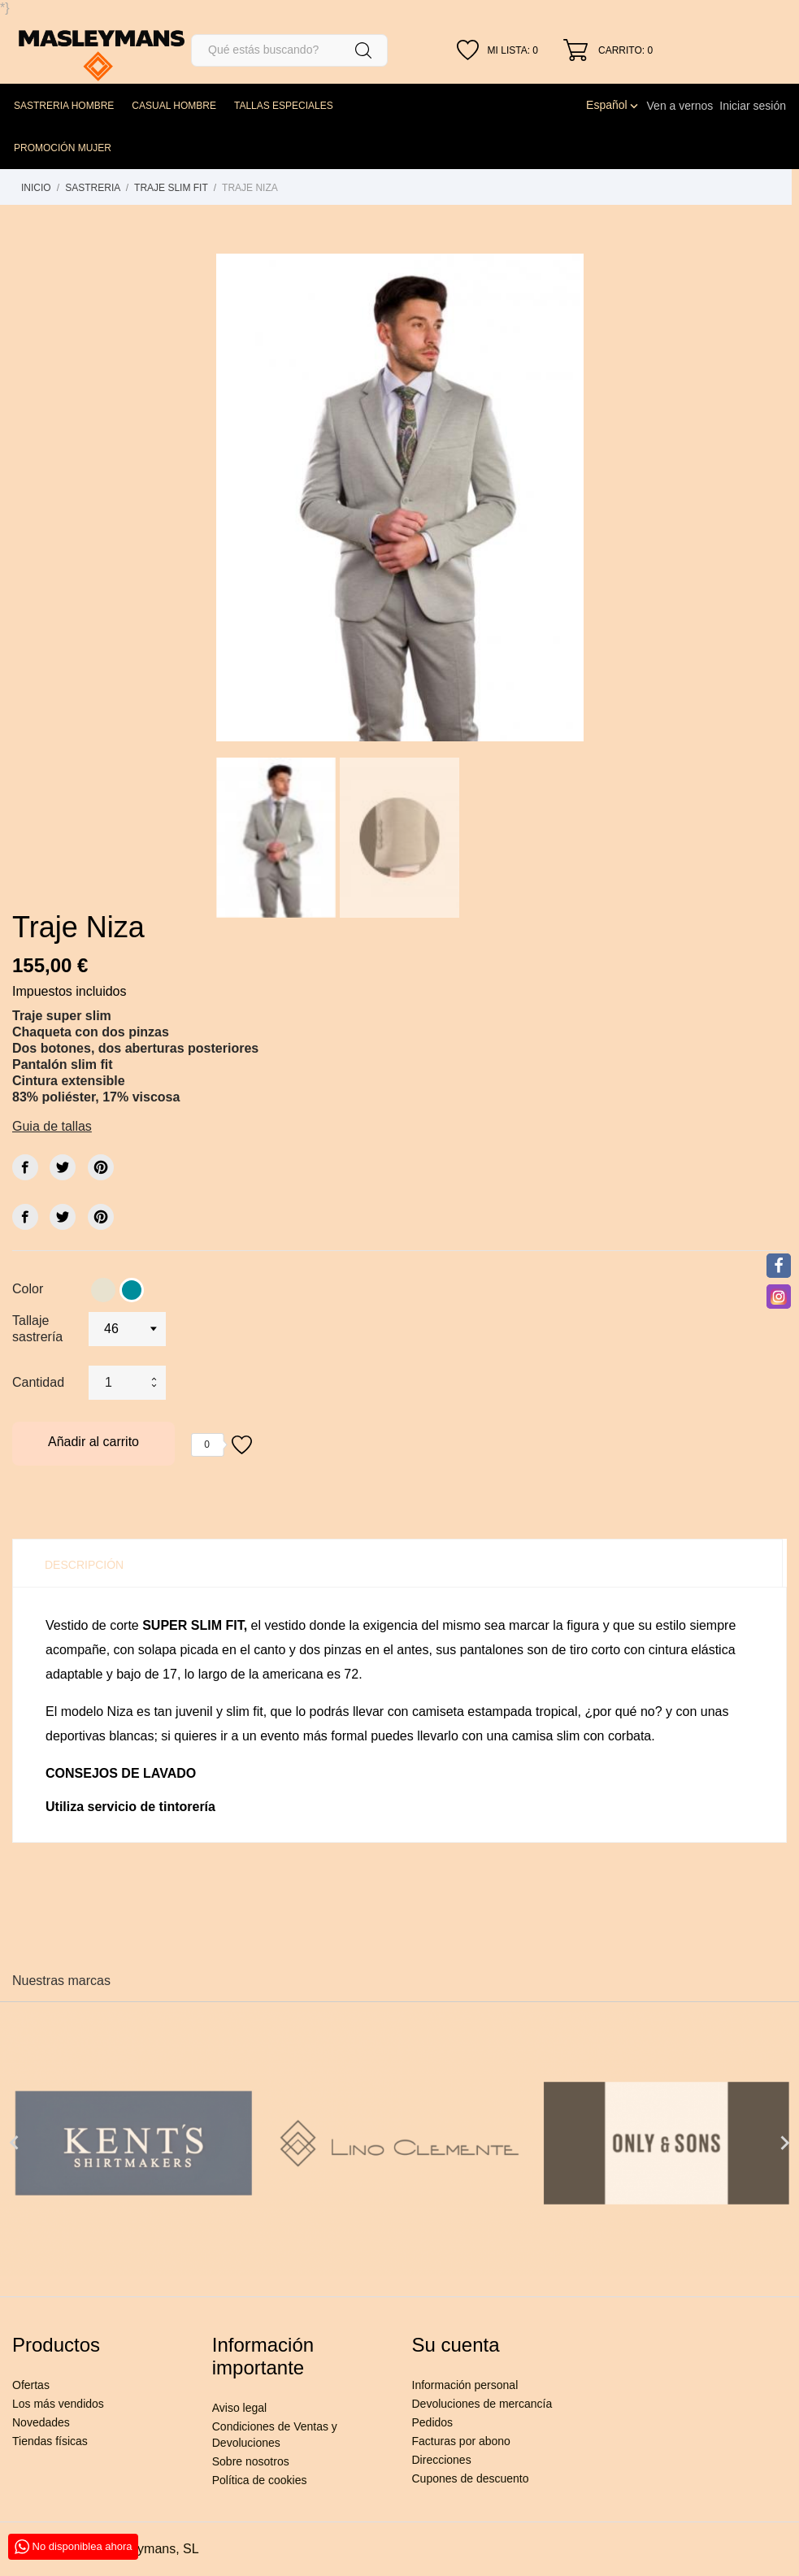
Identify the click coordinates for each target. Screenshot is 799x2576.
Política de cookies (259, 2480)
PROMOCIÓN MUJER (62, 148)
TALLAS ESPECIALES (283, 105)
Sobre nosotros (250, 2461)
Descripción (84, 1564)
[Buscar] (289, 50)
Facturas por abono (461, 2441)
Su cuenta (456, 2345)
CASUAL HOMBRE (174, 105)
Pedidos (433, 2422)
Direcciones (441, 2459)
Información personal (465, 2384)
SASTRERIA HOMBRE (64, 105)
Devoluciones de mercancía (482, 2403)
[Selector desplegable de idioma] (613, 105)
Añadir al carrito (93, 1442)
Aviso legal (239, 2407)
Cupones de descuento (470, 2478)
